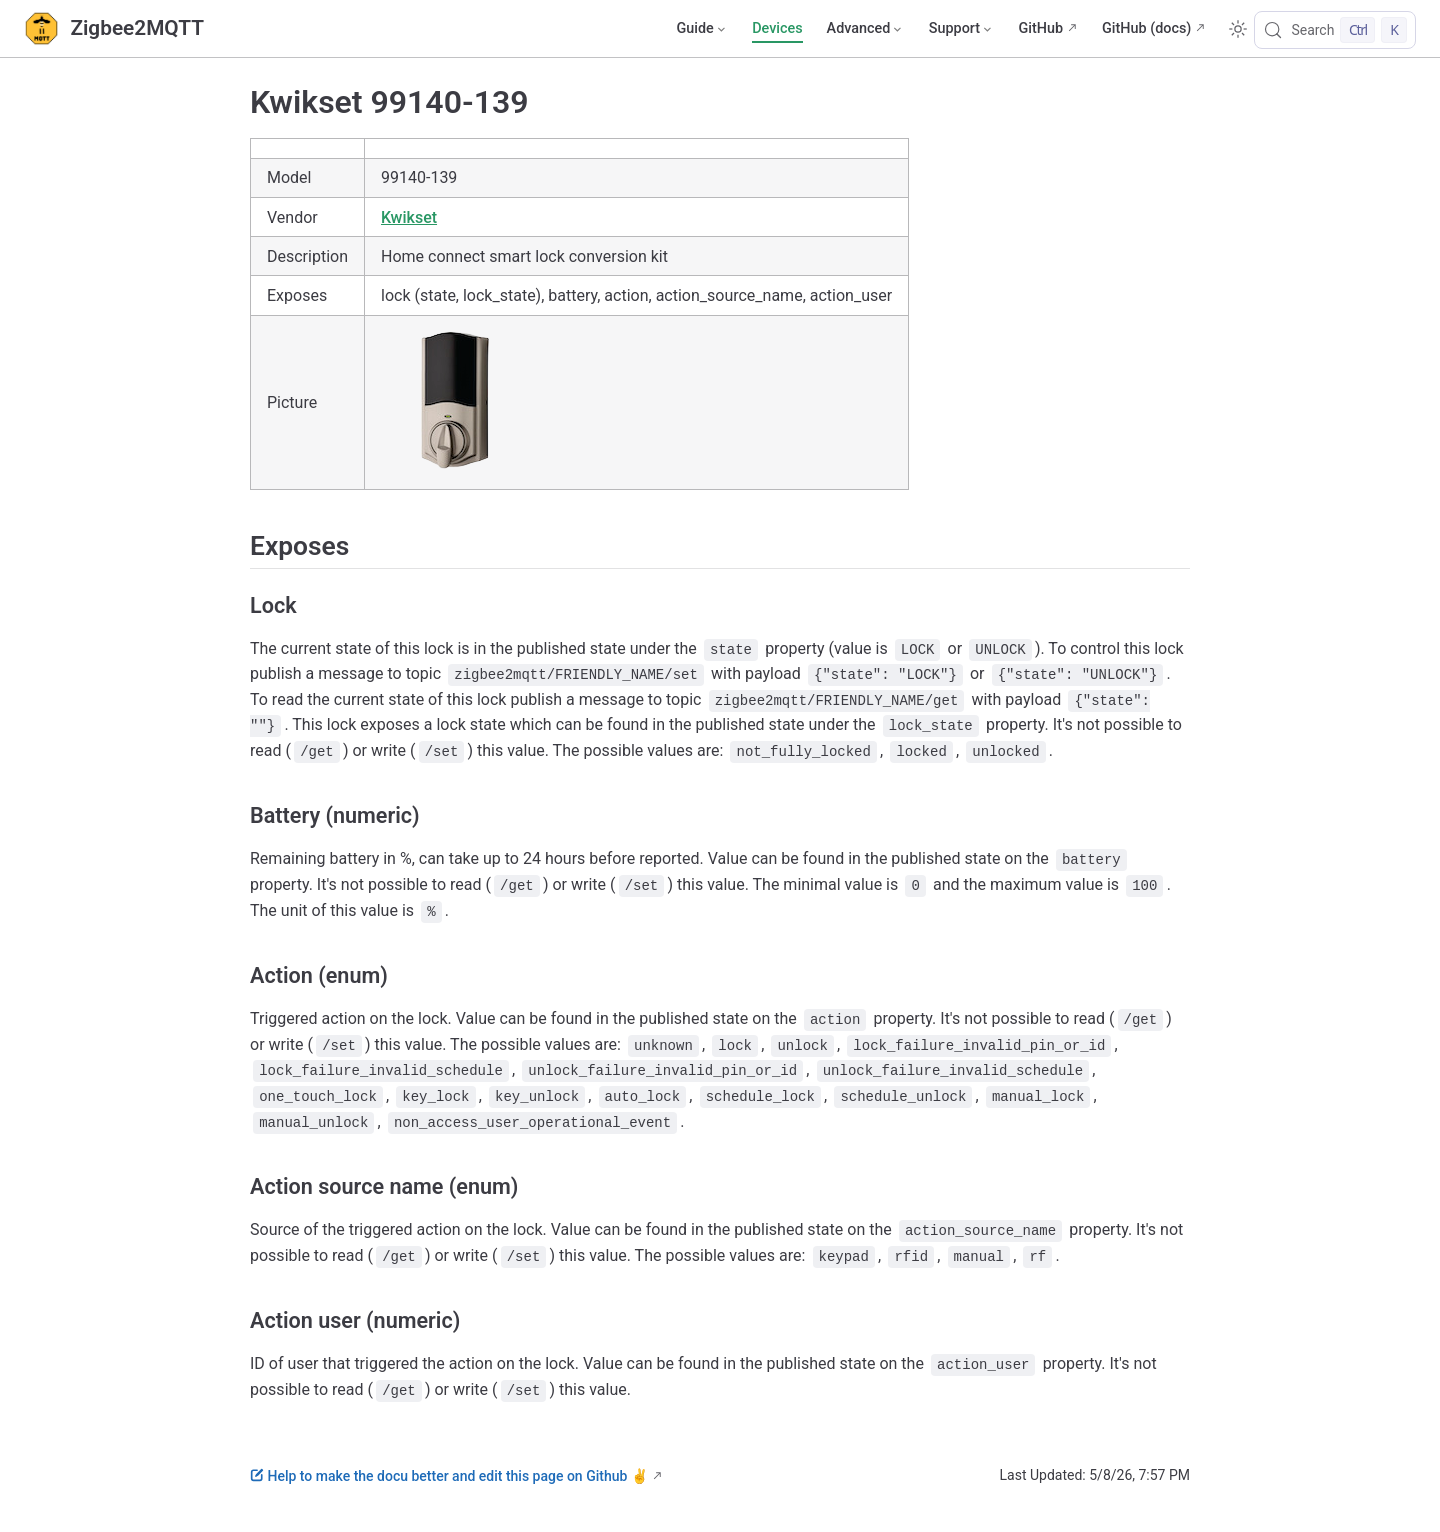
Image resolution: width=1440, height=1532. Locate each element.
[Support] (962, 29)
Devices (777, 28)
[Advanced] (866, 29)
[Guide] (702, 29)
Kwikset (409, 217)
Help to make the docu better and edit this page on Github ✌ (449, 1476)
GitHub (1040, 28)
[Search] (1335, 30)
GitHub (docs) (1146, 28)
